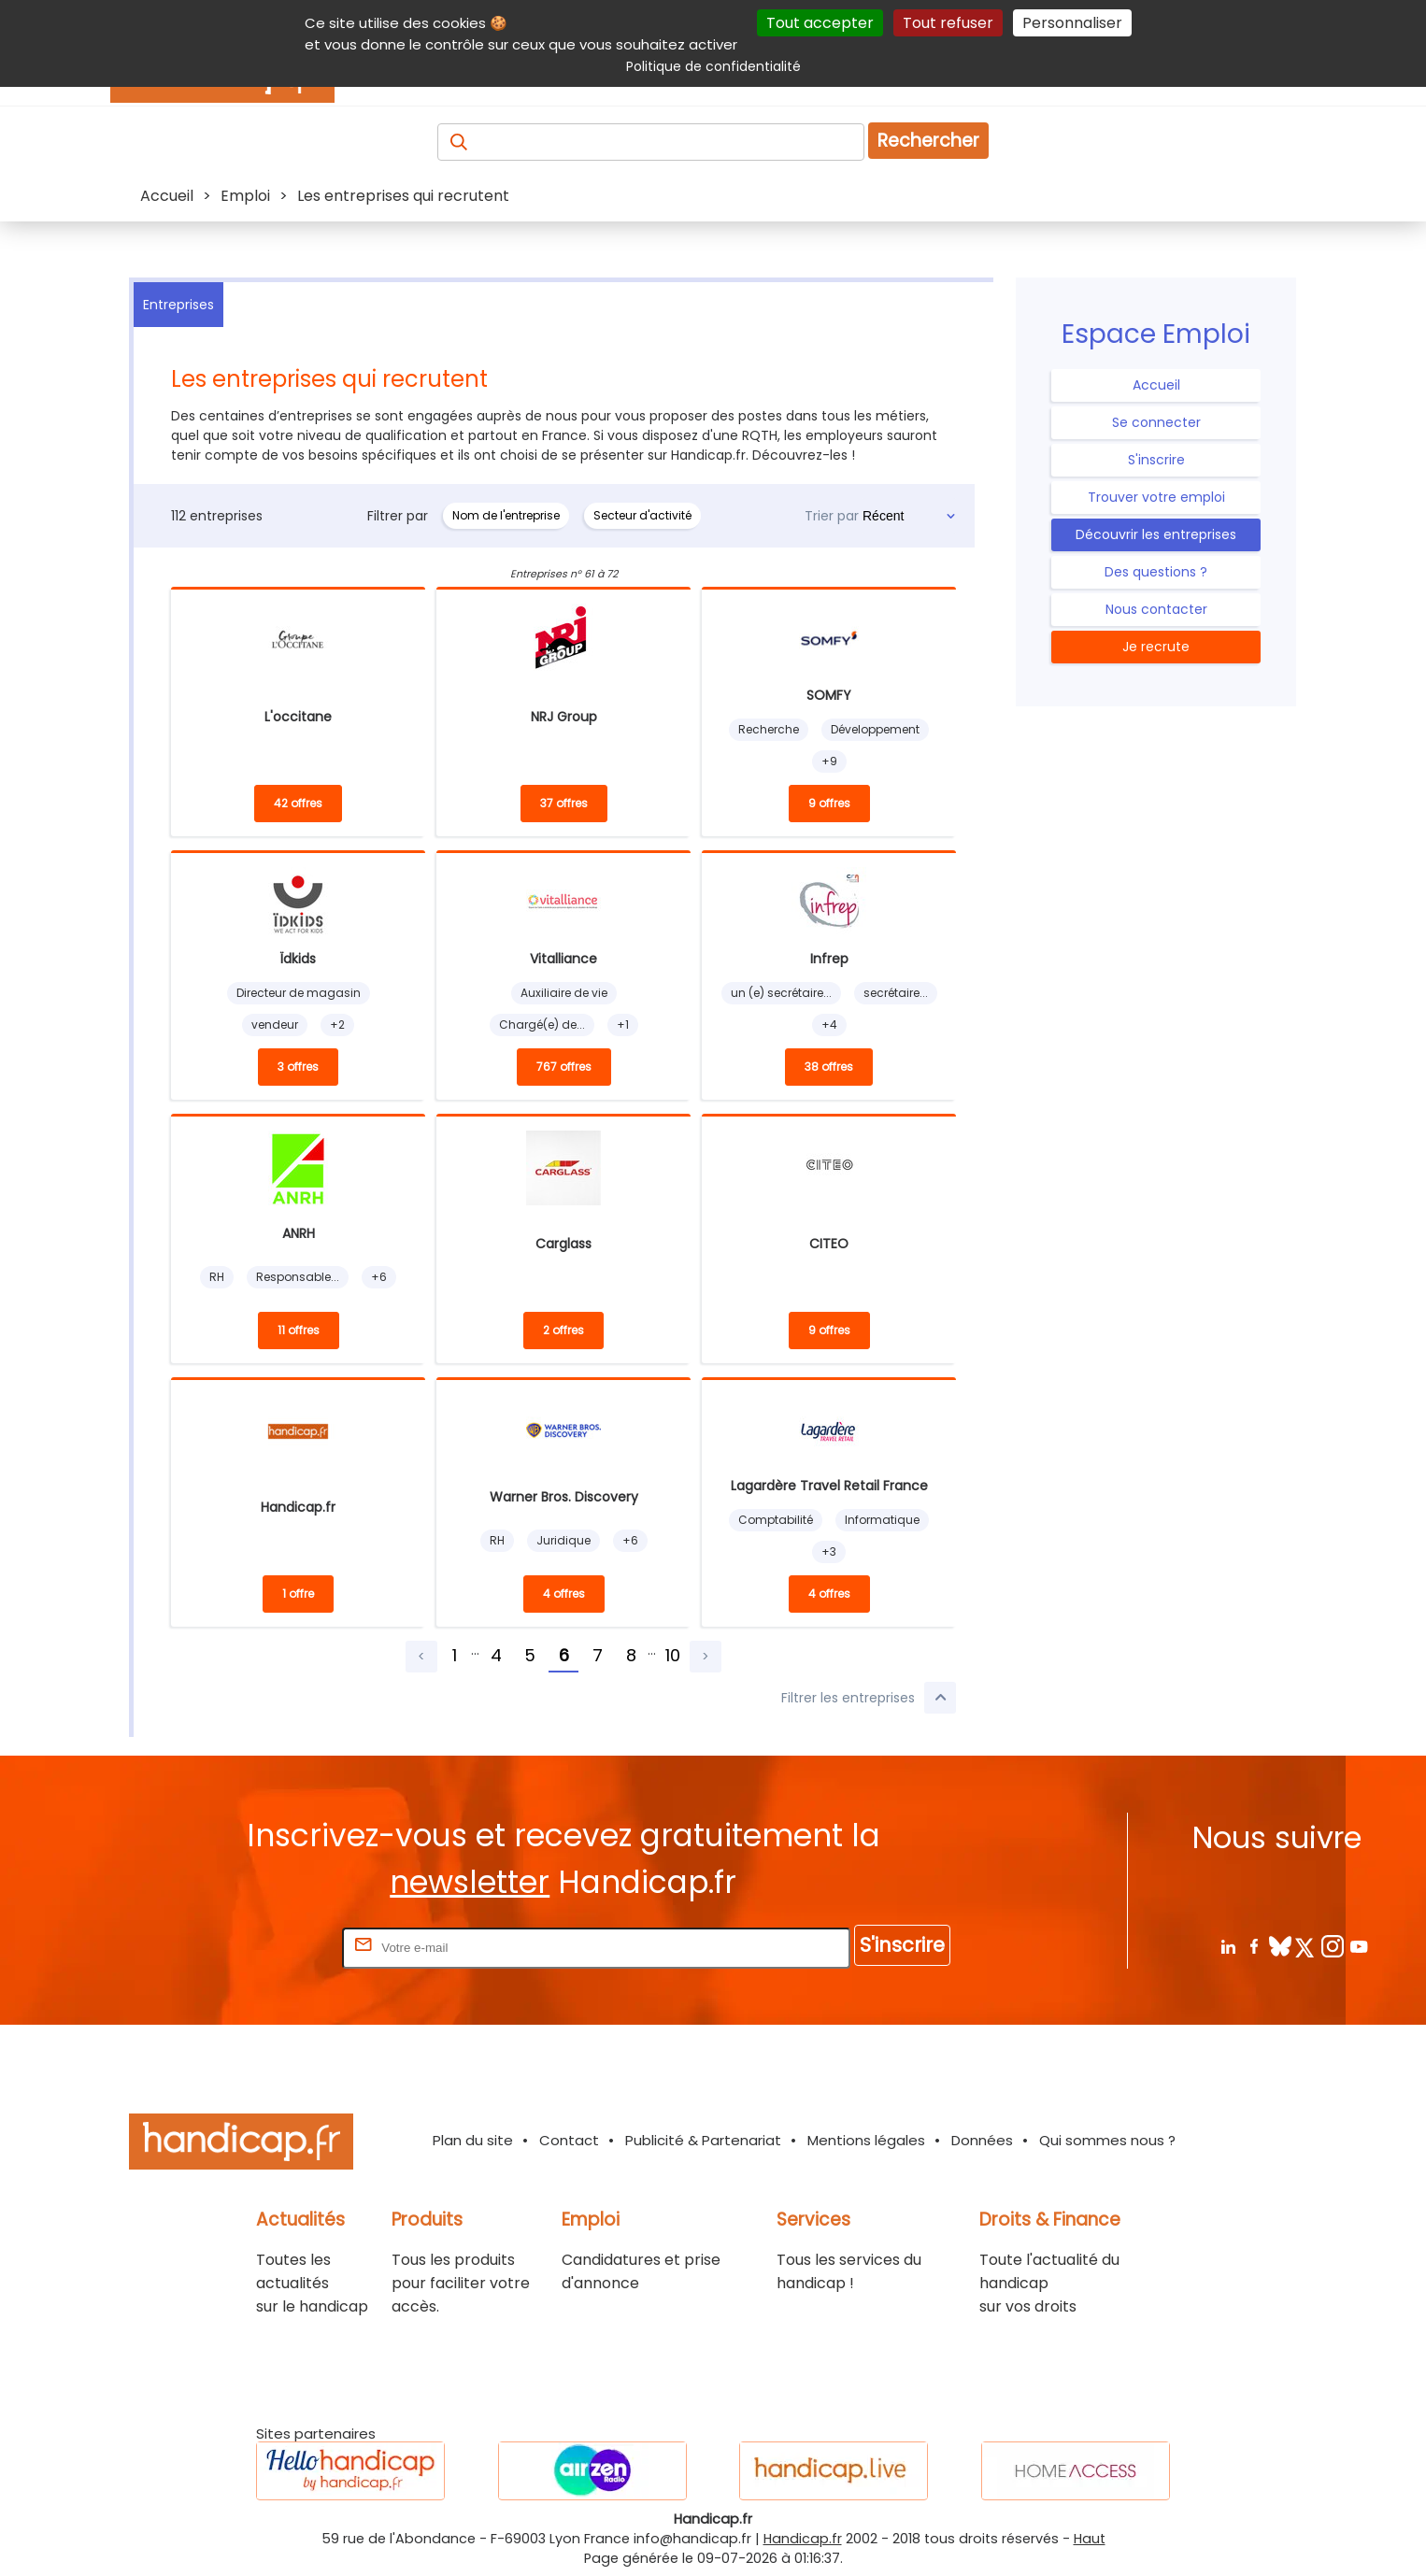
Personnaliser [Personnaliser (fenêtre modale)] (1072, 23)
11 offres (299, 1330)
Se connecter (1156, 422)
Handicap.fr (802, 2538)
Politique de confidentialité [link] (713, 66)
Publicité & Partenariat (703, 2140)
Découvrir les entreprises (1156, 534)
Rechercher (928, 140)
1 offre (298, 1593)
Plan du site (473, 2140)
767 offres (564, 1067)
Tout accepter (820, 23)
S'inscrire (1156, 459)
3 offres (298, 1067)
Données (982, 2140)
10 (672, 1655)
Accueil (1156, 385)
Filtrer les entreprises (868, 1698)
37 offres (564, 803)
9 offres (829, 803)
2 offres (563, 1330)
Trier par (832, 515)
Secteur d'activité (642, 515)
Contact (569, 2140)
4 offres (564, 1593)
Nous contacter (1156, 609)
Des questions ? (1156, 571)
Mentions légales (866, 2140)
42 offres (298, 803)
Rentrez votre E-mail (263, 1946)
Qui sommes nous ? (1107, 2140)
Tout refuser (948, 23)
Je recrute (1156, 646)
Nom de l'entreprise (506, 515)
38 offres (829, 1067)
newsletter (469, 1882)
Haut (1089, 2538)
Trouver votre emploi (1156, 497)
